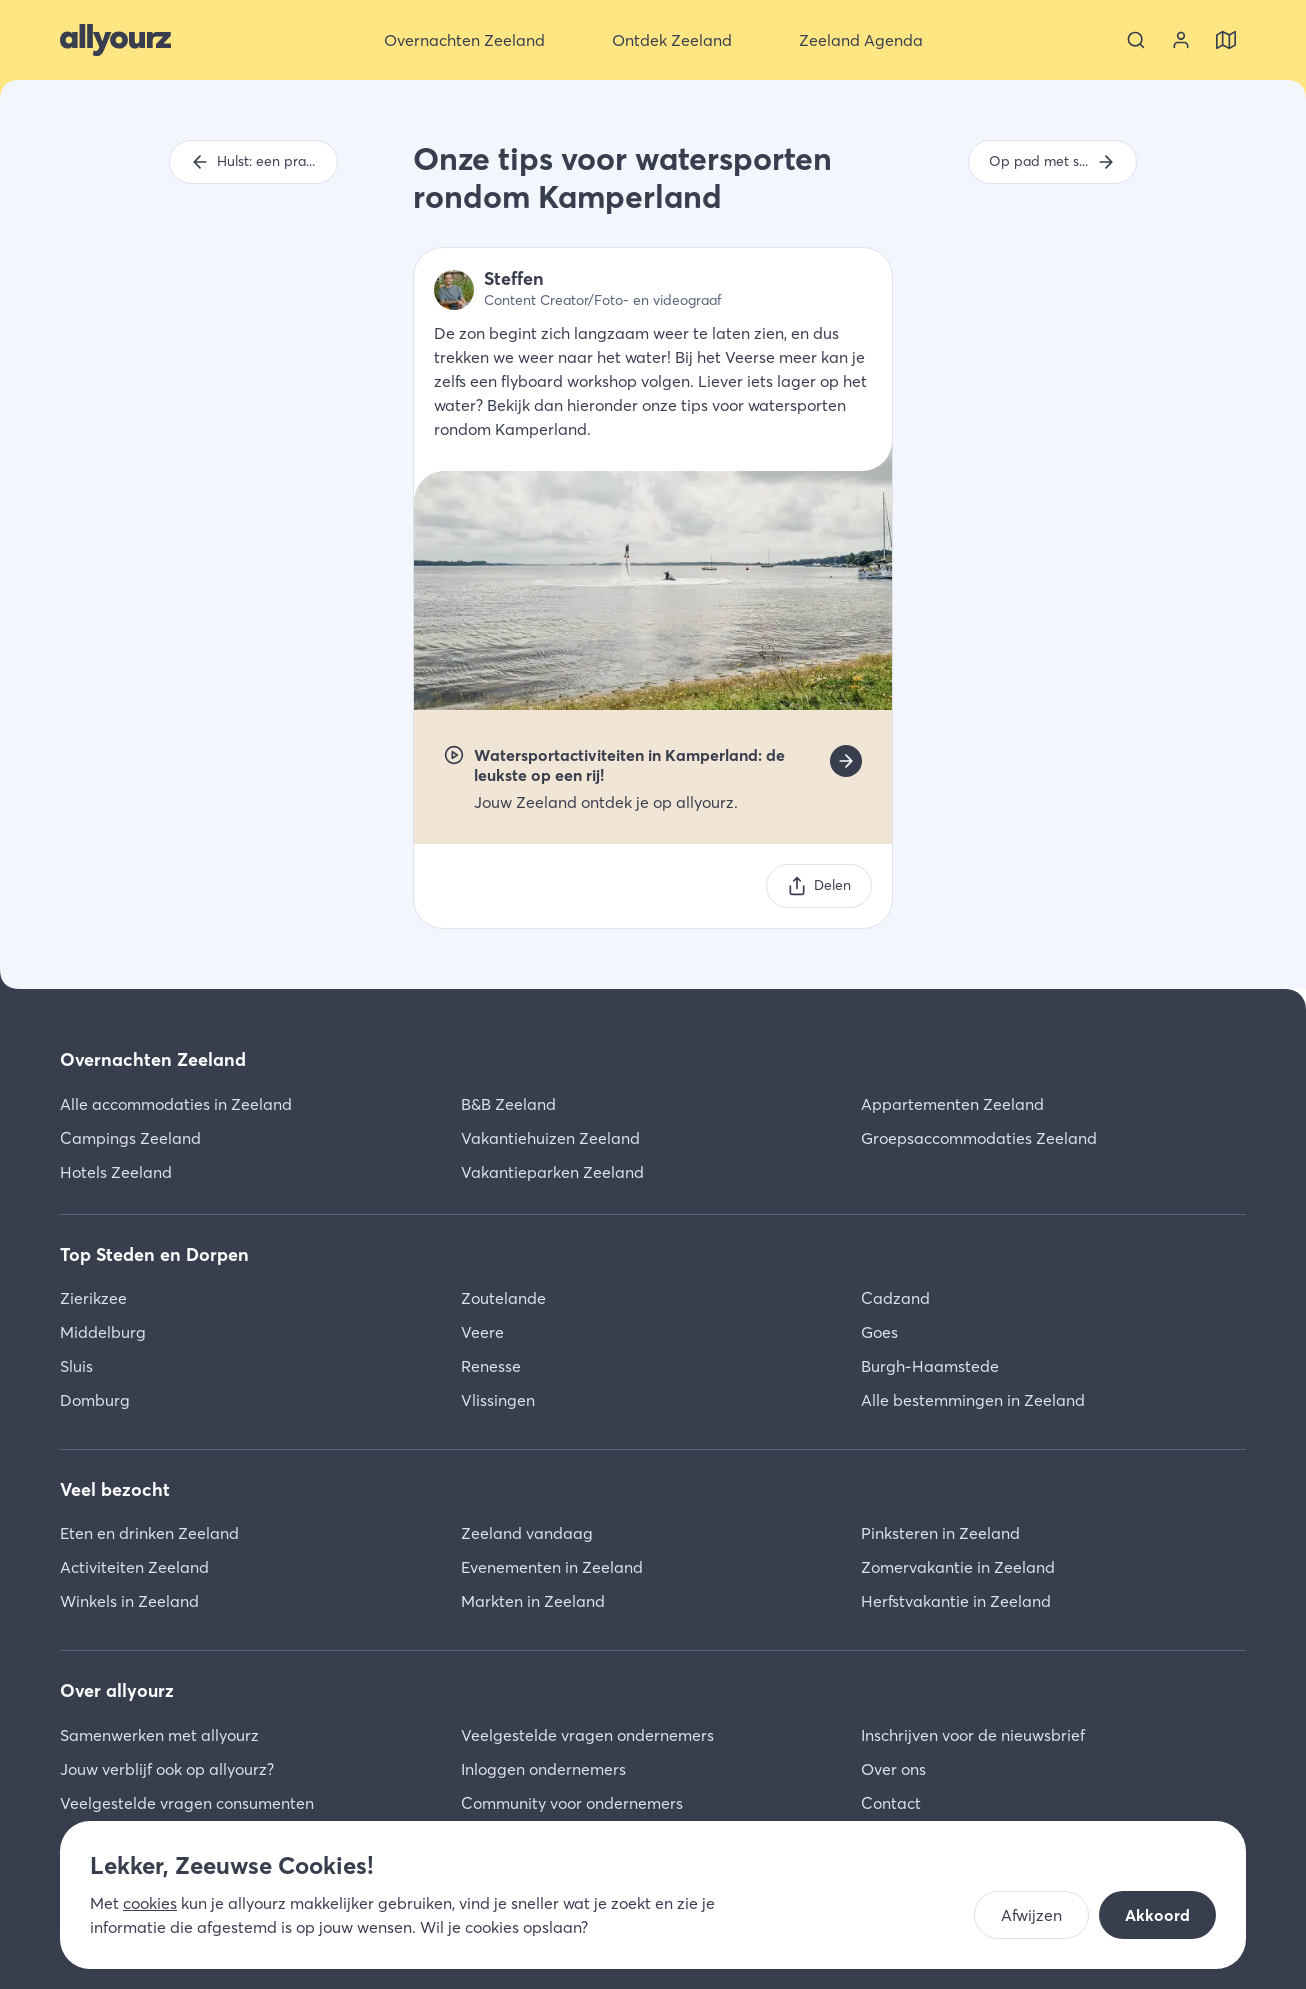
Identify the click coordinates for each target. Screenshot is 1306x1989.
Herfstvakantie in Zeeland (956, 1601)
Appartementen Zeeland (952, 1104)
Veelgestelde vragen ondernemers (587, 1735)
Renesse (491, 1366)
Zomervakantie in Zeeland (958, 1567)
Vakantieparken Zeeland (552, 1172)
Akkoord (1157, 1915)
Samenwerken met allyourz (159, 1735)
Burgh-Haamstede (930, 1366)
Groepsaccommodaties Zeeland (979, 1138)
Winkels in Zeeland (129, 1601)
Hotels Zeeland (116, 1172)
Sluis (76, 1366)
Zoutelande (503, 1298)
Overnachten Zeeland (153, 1059)
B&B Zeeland (508, 1104)
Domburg (95, 1400)
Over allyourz (117, 1690)
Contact (891, 1803)
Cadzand (895, 1298)
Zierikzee (93, 1298)
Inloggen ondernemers (543, 1769)
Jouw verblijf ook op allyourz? (167, 1769)
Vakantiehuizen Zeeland (550, 1138)
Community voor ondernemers (572, 1803)
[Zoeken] (1136, 40)
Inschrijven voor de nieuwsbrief (973, 1735)
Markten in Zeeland (533, 1601)
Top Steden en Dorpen (154, 1254)
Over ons (893, 1769)
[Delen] (819, 886)
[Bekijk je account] (1181, 40)
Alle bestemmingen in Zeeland (973, 1400)
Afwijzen (1031, 1915)
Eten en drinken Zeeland (149, 1533)
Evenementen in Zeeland (552, 1567)
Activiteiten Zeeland (134, 1567)
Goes (879, 1332)
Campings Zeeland (130, 1138)
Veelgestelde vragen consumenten (187, 1803)
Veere (482, 1332)
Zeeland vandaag (527, 1533)
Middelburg (103, 1332)
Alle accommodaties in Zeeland (176, 1104)
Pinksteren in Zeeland (940, 1533)
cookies (150, 1903)
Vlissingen (498, 1400)
